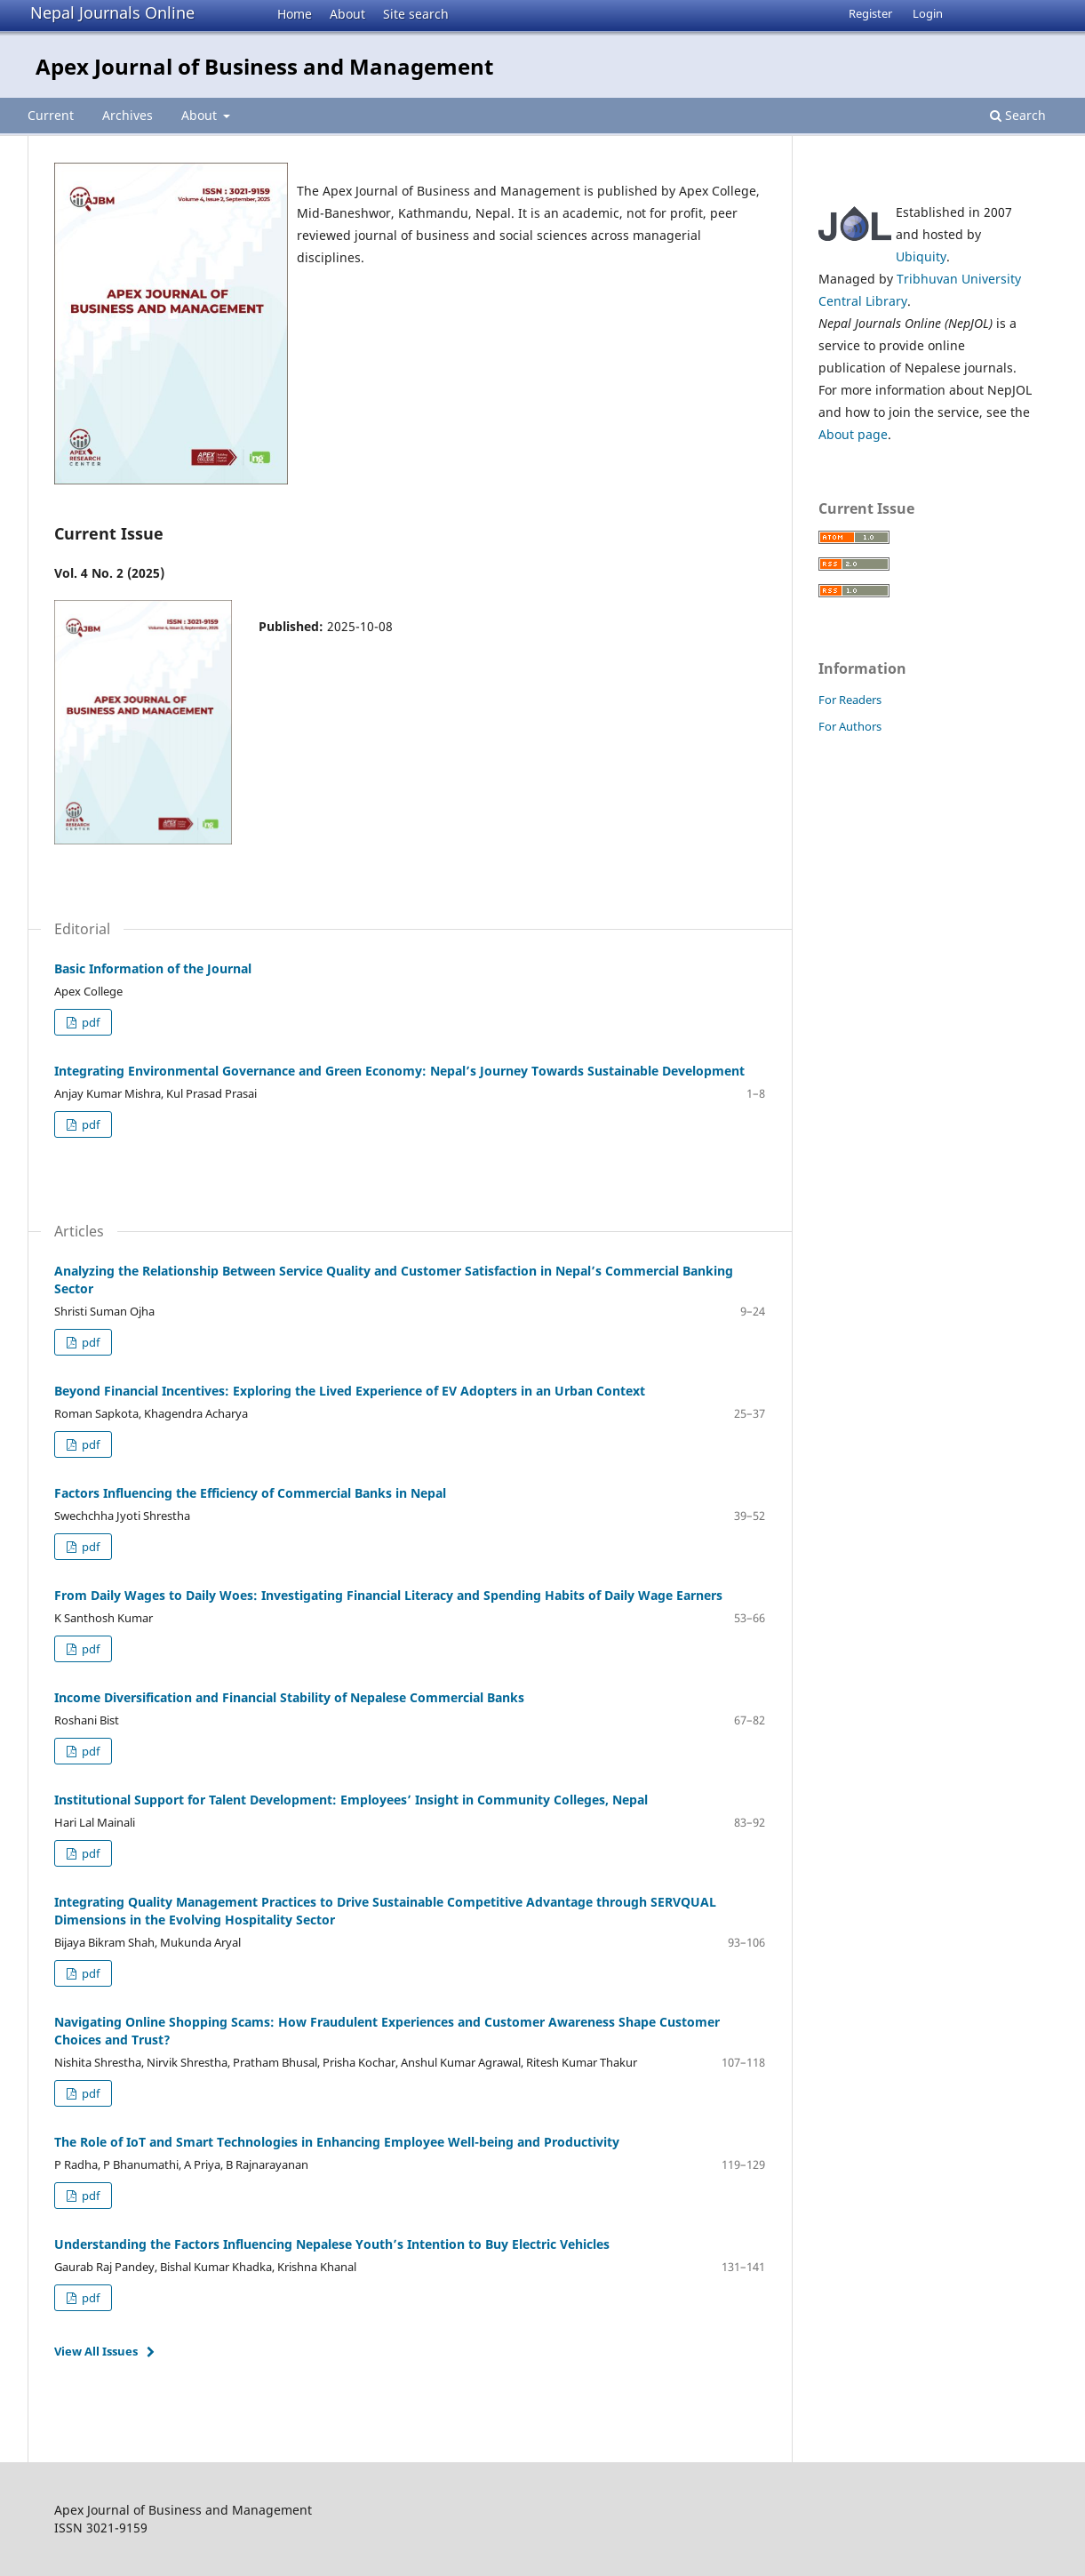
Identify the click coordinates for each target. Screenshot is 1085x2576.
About (347, 13)
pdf (89, 1022)
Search (1018, 115)
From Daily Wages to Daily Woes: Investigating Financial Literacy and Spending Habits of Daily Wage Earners (388, 1595)
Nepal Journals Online (112, 12)
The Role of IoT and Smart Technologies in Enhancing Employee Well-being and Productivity (336, 2141)
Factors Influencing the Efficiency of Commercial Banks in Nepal (250, 1492)
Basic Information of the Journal (152, 968)
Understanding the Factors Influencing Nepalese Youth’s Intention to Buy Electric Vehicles (332, 2244)
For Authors (850, 726)
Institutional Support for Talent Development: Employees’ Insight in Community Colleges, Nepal (351, 1799)
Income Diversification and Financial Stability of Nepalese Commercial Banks (289, 1697)
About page (853, 434)
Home (294, 13)
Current (51, 115)
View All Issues (96, 2351)
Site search (416, 13)
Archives (127, 115)
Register (870, 13)
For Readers (850, 700)
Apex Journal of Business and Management (264, 66)
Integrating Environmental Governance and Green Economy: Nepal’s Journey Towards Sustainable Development (399, 1070)
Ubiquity (921, 256)
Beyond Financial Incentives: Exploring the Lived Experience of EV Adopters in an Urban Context (349, 1390)
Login (928, 13)
